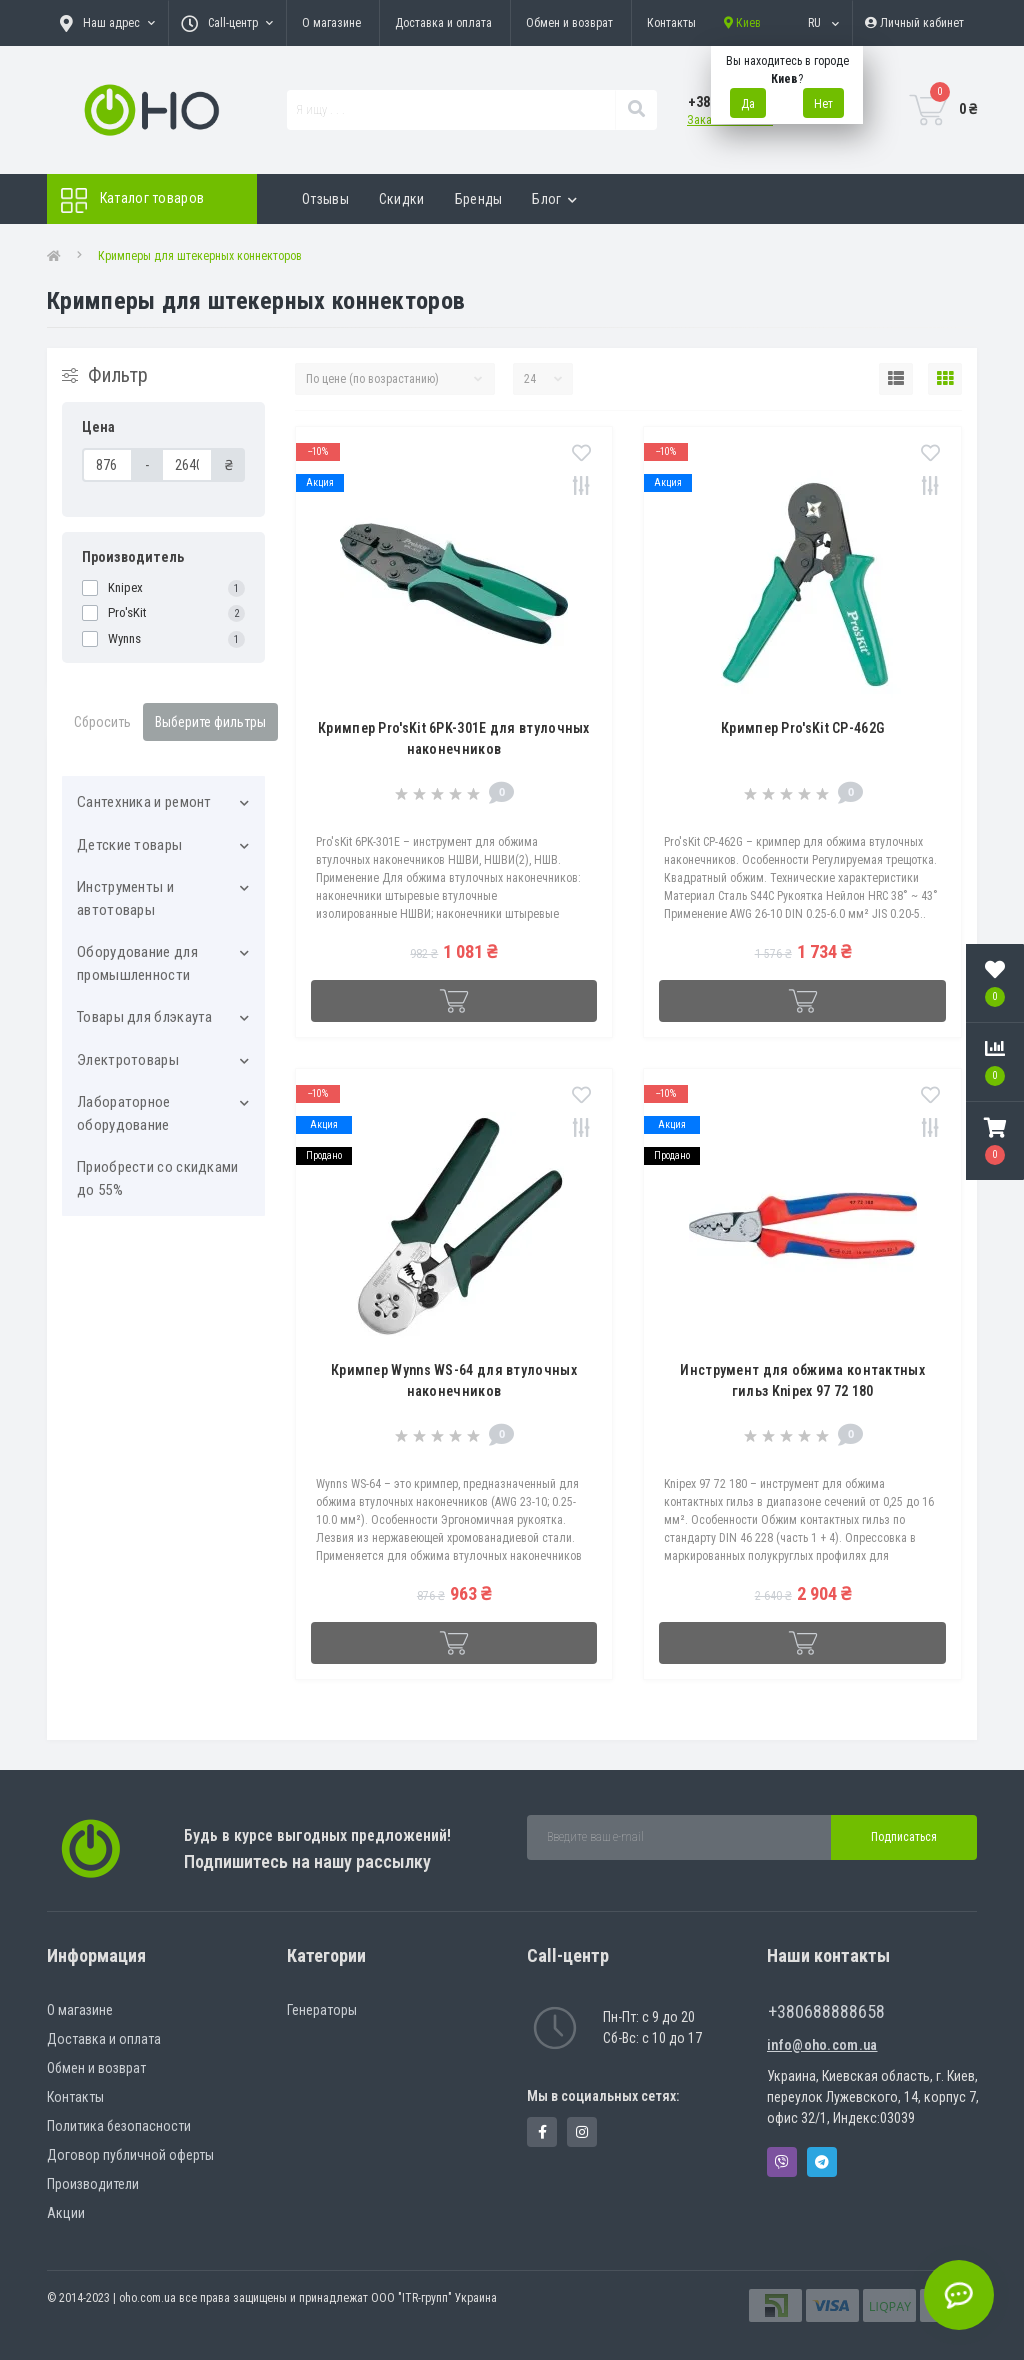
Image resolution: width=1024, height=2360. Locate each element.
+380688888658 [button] (826, 2011)
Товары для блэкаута (145, 1017)
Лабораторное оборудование (124, 1113)
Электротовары (128, 1060)
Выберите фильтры (210, 722)
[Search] (636, 110)
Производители (93, 2184)
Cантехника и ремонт (144, 802)
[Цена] (107, 465)
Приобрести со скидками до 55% (158, 1178)
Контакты (671, 23)
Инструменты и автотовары (125, 898)
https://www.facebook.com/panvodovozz (542, 2132)
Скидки (402, 199)
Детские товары (129, 845)
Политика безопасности (119, 2126)
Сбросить (102, 722)
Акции (66, 2213)
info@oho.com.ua (822, 2045)
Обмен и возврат (569, 23)
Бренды (479, 199)
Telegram (822, 2162)
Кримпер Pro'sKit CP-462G (802, 728)
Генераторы (322, 2010)
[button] (995, 1141)
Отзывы (325, 199)
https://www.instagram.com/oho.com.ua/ (582, 2132)
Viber (782, 2162)
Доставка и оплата (443, 23)
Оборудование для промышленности (137, 963)
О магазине (331, 23)
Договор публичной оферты (130, 2155)
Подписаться (904, 1837)
